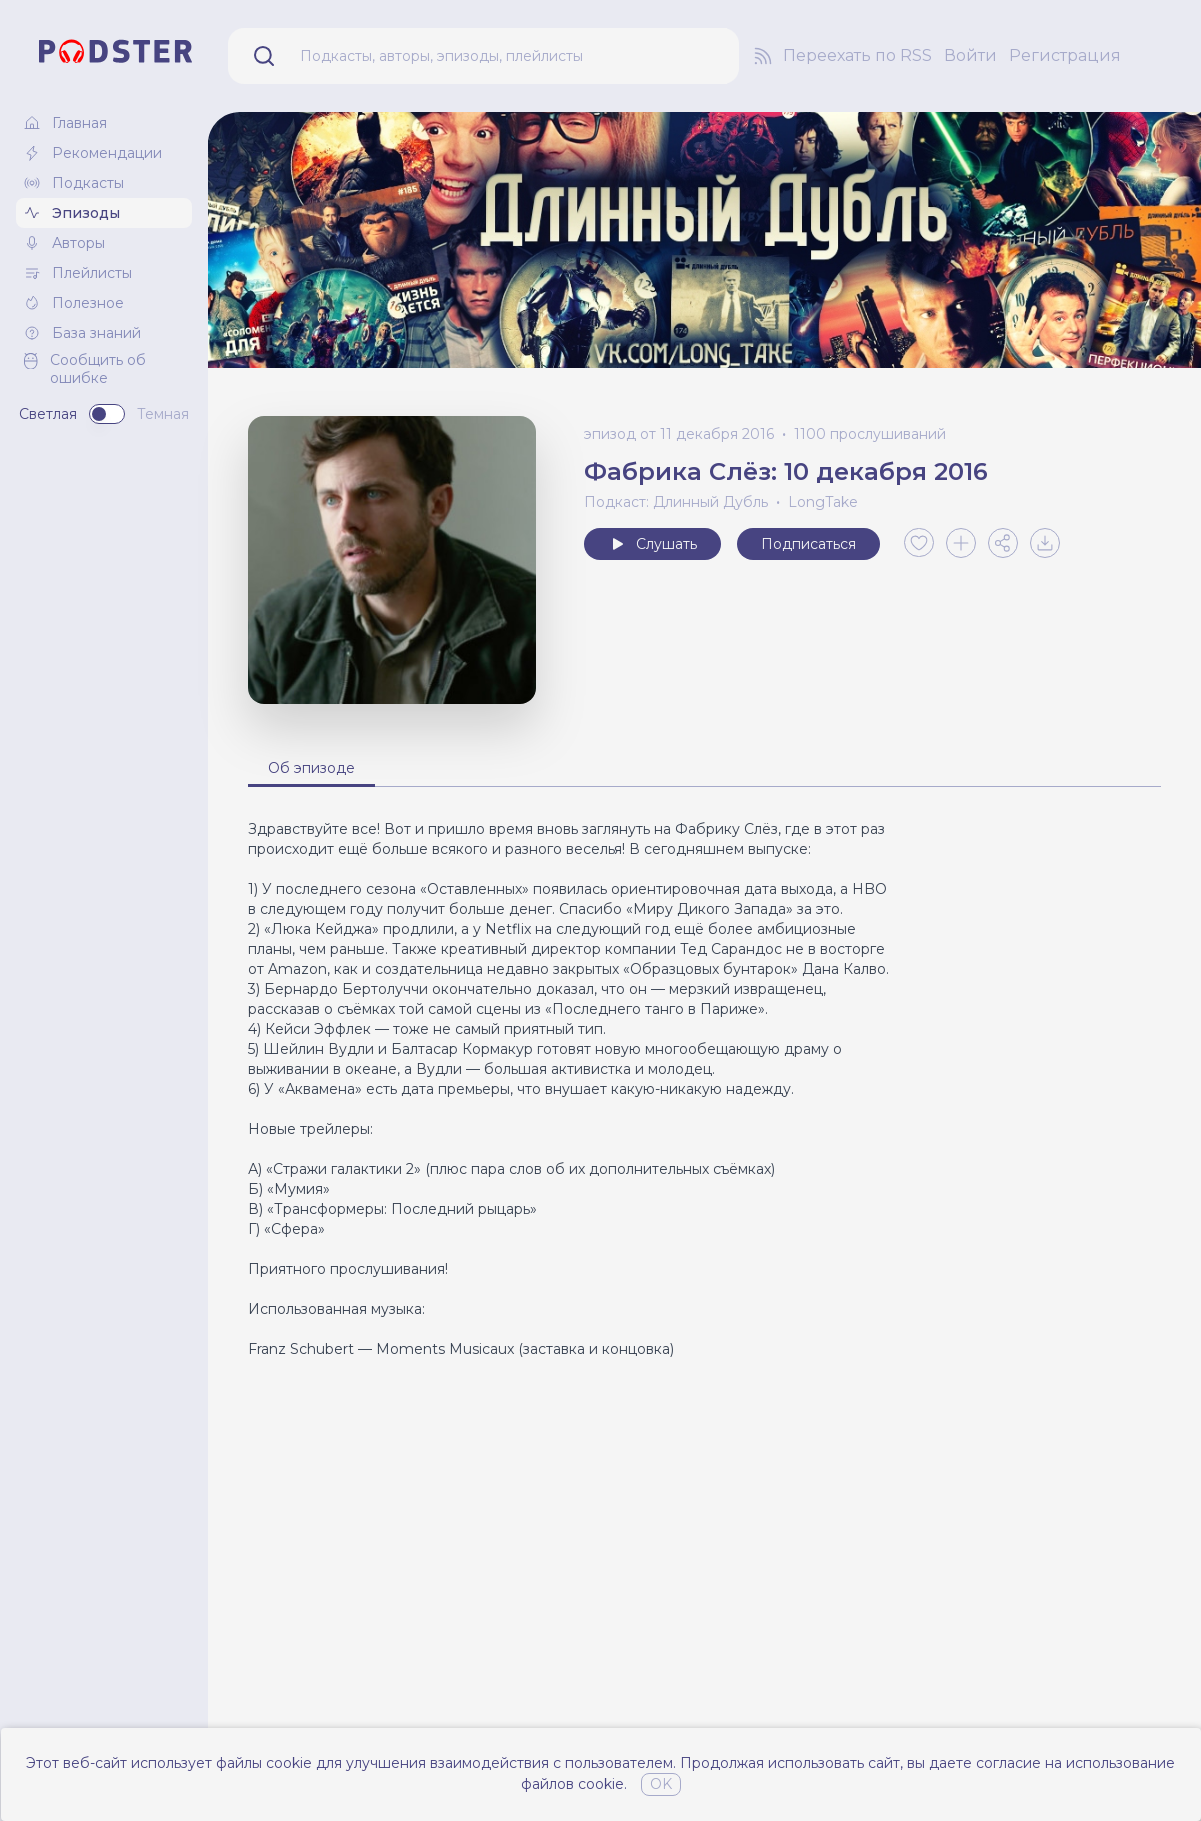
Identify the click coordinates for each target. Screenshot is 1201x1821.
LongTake (823, 502)
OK (661, 1784)
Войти (970, 55)
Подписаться (808, 544)
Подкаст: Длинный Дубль (676, 502)
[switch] (107, 414)
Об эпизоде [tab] (311, 768)
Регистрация (1065, 55)
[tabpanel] (704, 1089)
